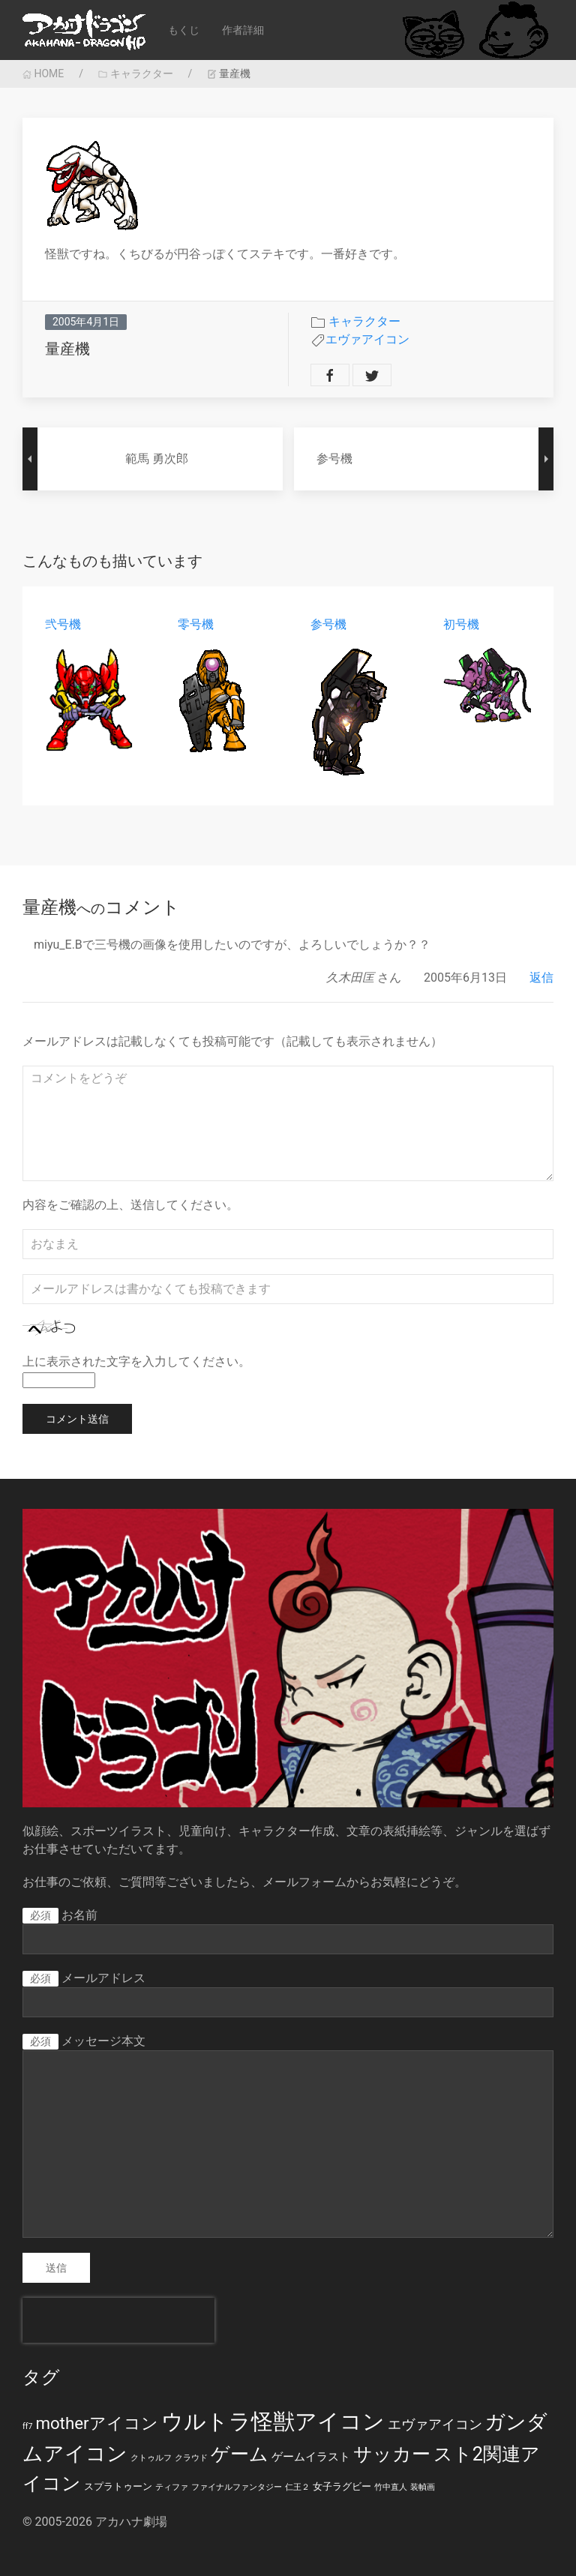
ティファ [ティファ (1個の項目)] (171, 2487)
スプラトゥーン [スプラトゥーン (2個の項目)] (118, 2486)
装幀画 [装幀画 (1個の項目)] (422, 2487)
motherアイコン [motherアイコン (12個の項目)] (96, 2423)
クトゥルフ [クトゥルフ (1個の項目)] (151, 2458)
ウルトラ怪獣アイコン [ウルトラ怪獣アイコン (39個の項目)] (273, 2421)
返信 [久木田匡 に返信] (542, 977)
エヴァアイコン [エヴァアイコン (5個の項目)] (435, 2424)
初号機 (461, 624)
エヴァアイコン (368, 339)
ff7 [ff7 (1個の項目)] (27, 2426)
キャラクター (135, 73)
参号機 (328, 624)
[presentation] (118, 2320)
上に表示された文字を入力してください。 (136, 1361)
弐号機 (63, 624)
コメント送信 (77, 1419)
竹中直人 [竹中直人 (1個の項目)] (390, 2487)
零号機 (196, 624)
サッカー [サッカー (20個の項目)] (391, 2454)
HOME (43, 73)
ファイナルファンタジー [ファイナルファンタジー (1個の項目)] (236, 2487)
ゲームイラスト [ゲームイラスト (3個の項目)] (311, 2457)
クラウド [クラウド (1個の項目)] (191, 2458)
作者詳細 (243, 30)
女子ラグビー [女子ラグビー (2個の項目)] (342, 2486)
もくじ (184, 30)
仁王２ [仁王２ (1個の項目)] (297, 2487)
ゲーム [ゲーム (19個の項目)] (239, 2454)
